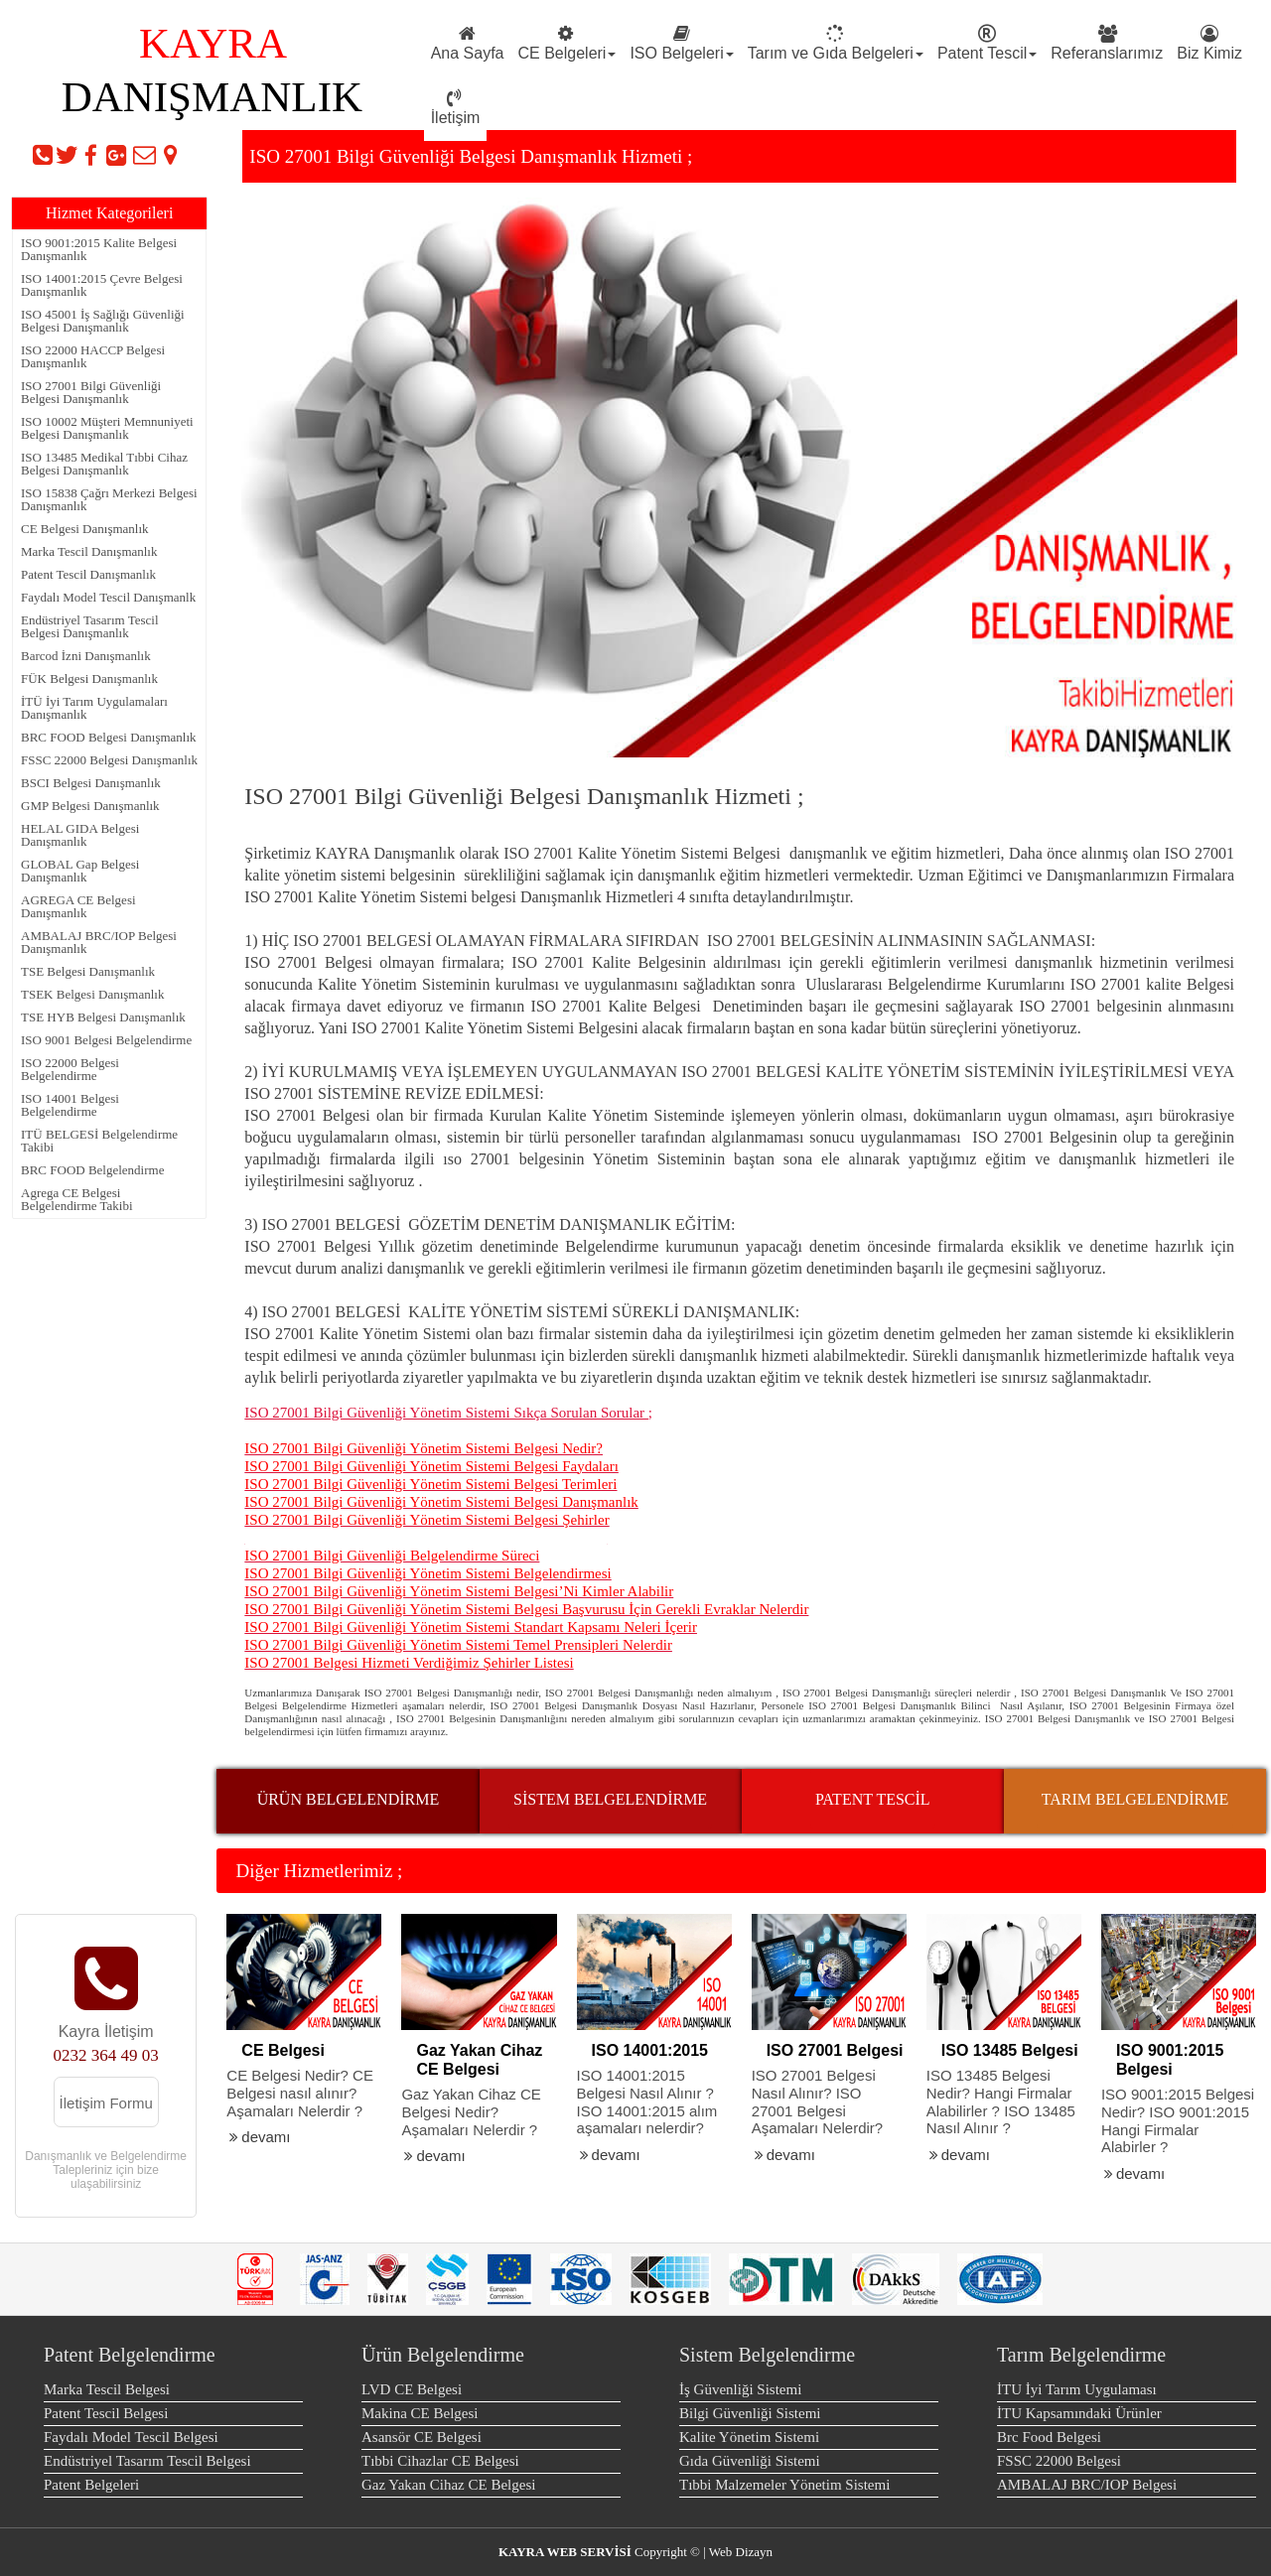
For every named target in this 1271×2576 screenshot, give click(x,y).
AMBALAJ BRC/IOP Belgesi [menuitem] (1087, 2485)
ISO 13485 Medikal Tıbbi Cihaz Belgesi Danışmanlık (104, 463)
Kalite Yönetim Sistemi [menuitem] (749, 2437)
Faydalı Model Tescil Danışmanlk (108, 597)
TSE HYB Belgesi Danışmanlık (103, 1017)
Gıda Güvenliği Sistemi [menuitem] (749, 2461)
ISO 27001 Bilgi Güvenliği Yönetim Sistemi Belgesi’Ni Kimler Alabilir (458, 1591)
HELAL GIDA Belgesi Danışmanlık (80, 835)
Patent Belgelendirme (129, 2355)
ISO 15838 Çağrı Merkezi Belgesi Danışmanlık (109, 499)
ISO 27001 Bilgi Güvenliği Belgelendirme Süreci (391, 1555)
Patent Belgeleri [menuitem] (91, 2485)
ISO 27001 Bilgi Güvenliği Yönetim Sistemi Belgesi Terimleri (430, 1484)
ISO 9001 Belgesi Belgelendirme (106, 1039)
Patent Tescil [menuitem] (987, 43)
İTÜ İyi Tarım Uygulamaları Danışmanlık (94, 708)
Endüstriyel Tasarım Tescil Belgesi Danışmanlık (90, 626)
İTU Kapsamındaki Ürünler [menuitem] (1079, 2413)
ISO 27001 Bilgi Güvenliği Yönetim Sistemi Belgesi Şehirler (426, 1520)
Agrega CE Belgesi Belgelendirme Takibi (77, 1199)
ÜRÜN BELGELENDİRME (348, 1799)
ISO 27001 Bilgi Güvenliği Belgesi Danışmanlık (91, 392)
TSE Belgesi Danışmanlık (88, 971)
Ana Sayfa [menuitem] (467, 43)
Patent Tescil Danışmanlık (88, 574)
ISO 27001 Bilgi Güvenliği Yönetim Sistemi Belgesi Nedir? (423, 1448)
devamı (258, 2136)
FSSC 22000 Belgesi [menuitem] (1059, 2461)
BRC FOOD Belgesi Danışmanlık (109, 737)
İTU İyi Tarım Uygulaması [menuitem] (1077, 2389)
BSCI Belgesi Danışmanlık (91, 782)
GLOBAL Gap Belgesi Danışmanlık (80, 870)
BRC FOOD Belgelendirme (92, 1169)
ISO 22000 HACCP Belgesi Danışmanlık (93, 356)
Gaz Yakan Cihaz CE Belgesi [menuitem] (448, 2485)
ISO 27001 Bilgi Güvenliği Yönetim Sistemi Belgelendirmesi (427, 1573)
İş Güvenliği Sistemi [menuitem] (740, 2389)
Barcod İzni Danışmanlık (86, 655)
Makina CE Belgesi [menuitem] (419, 2413)
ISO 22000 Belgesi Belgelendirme (70, 1069)
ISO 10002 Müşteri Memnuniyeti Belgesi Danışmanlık (107, 428)
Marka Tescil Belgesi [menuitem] (107, 2389)
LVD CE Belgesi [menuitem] (411, 2389)
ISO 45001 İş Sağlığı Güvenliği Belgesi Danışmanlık (103, 321)
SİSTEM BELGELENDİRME (610, 1799)
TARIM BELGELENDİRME (1135, 1799)
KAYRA (212, 43)
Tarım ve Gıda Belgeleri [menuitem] (835, 43)
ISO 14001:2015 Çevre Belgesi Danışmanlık (102, 285)
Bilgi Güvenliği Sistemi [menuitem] (750, 2413)
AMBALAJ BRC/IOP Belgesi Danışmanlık (99, 942)
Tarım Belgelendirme (1081, 2355)
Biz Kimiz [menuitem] (1209, 43)
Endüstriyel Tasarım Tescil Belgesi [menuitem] (147, 2461)
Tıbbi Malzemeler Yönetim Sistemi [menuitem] (784, 2485)
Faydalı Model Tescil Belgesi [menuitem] (131, 2437)
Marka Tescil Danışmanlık (89, 551)
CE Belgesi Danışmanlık (85, 528)
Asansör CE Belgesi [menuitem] (421, 2437)
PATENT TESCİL (872, 1799)
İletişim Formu (106, 2103)
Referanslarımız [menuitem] (1107, 43)
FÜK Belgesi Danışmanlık (89, 678)
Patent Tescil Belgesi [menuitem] (106, 2413)
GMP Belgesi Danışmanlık (90, 805)
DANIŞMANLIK (212, 96)
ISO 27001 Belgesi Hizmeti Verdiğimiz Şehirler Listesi (408, 1663)
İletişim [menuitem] (456, 107)
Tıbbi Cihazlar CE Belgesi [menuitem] (440, 2461)
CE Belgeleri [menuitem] (566, 43)
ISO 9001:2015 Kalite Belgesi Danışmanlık (99, 249)
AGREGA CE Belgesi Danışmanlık (78, 906)
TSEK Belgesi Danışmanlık (92, 994)
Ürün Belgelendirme (442, 2355)
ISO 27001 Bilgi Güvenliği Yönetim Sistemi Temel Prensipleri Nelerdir (458, 1645)
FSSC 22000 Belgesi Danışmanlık (109, 759)
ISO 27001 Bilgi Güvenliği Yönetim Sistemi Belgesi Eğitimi (425, 1538)
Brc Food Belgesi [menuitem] (1049, 2437)
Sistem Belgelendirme (767, 2355)
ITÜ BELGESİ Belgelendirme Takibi (99, 1140)
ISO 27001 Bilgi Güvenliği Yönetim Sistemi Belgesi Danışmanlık (441, 1502)
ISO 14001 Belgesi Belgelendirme (70, 1105)
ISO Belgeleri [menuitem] (681, 43)
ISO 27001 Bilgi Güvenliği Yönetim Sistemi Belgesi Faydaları (431, 1466)
